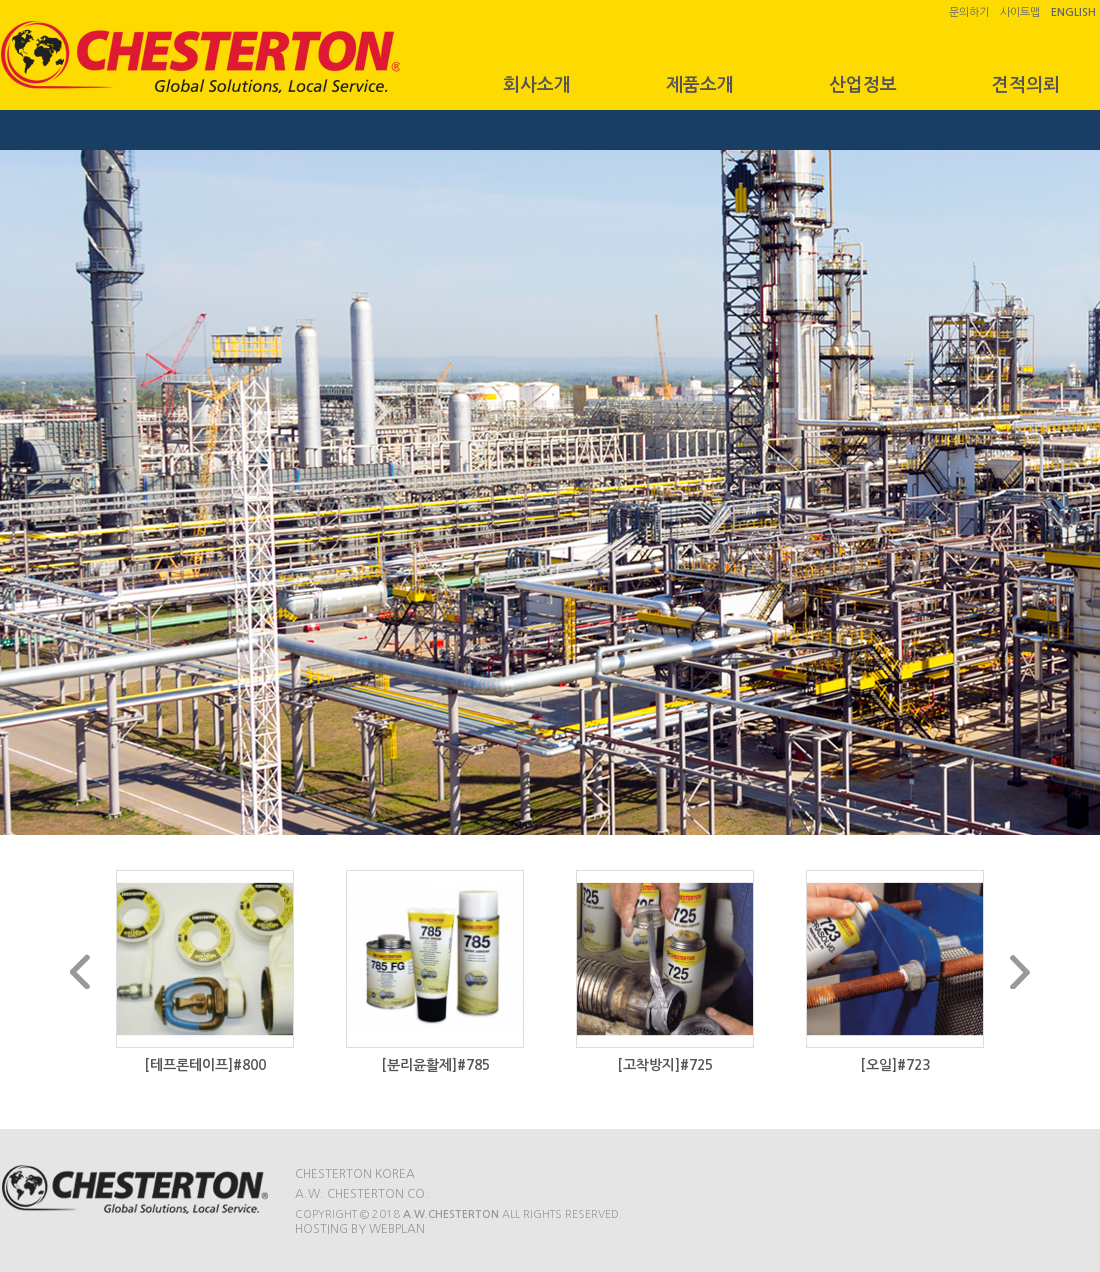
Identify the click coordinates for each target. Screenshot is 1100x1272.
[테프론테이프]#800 (205, 1065)
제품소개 (700, 85)
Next (1020, 971)
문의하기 (969, 12)
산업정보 (863, 85)
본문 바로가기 (0, 0)
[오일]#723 (895, 1065)
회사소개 (537, 85)
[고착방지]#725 (665, 1065)
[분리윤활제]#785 (435, 1065)
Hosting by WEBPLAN (360, 1229)
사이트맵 (1020, 12)
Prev (80, 971)
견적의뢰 (1026, 85)
